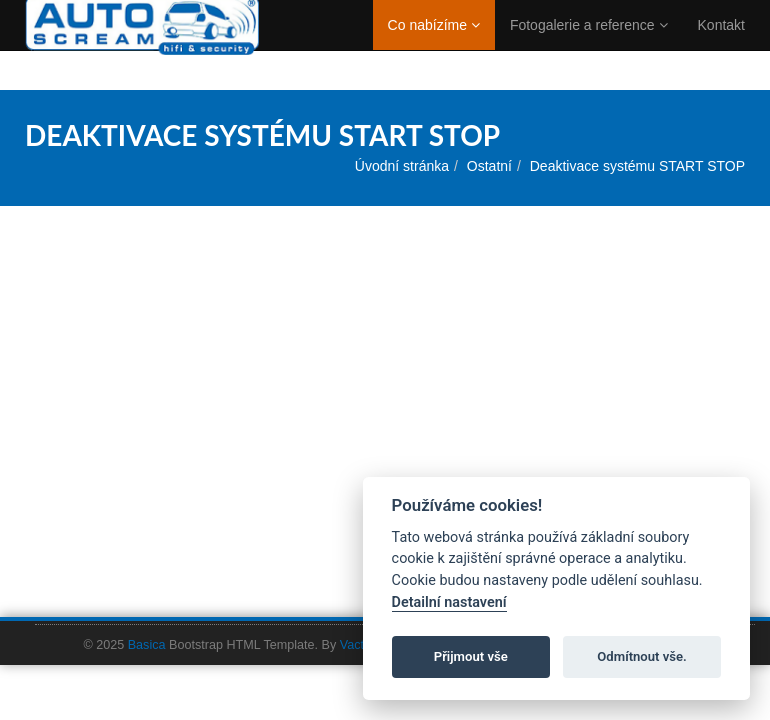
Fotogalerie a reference (589, 45)
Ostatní (489, 166)
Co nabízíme (434, 45)
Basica (147, 645)
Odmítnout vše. (642, 656)
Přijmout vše (471, 656)
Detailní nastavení (449, 602)
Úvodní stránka (402, 166)
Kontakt (721, 45)
